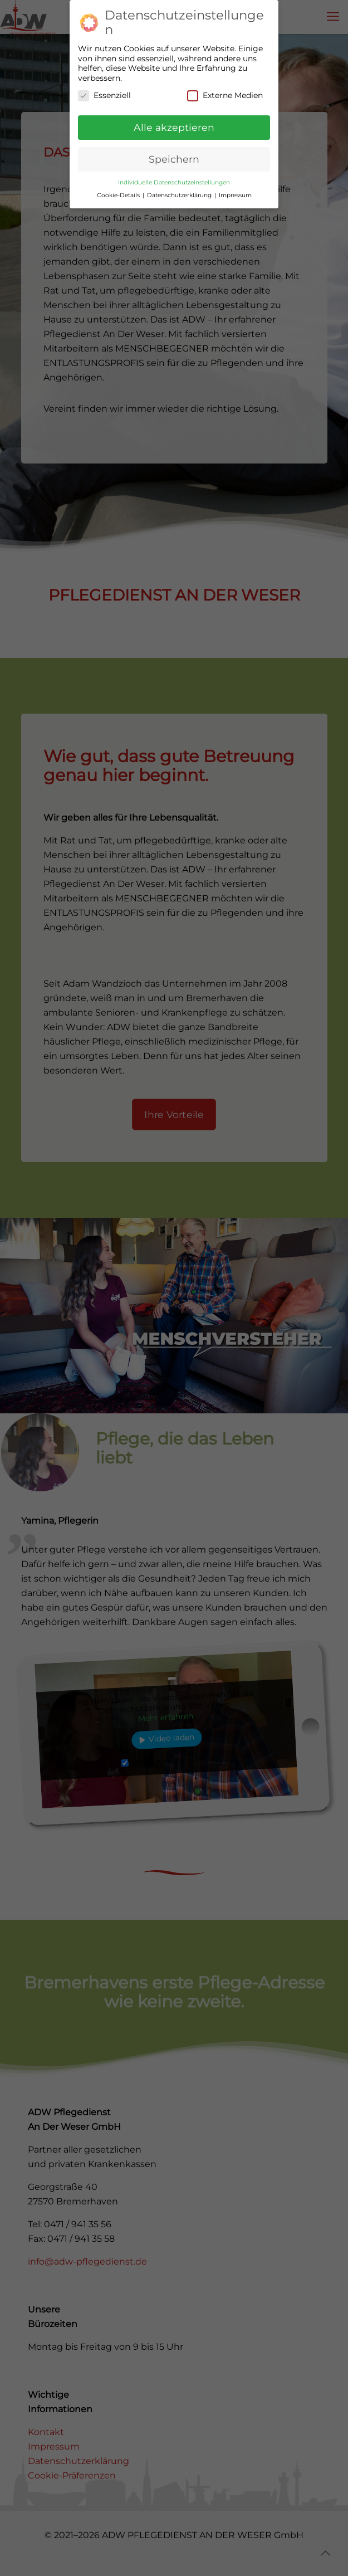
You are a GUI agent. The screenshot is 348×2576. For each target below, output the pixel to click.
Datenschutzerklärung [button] (180, 187)
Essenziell (104, 87)
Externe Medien (225, 87)
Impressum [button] (235, 187)
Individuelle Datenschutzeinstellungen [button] (174, 174)
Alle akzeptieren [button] (174, 119)
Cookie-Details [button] (119, 187)
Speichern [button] (174, 151)
